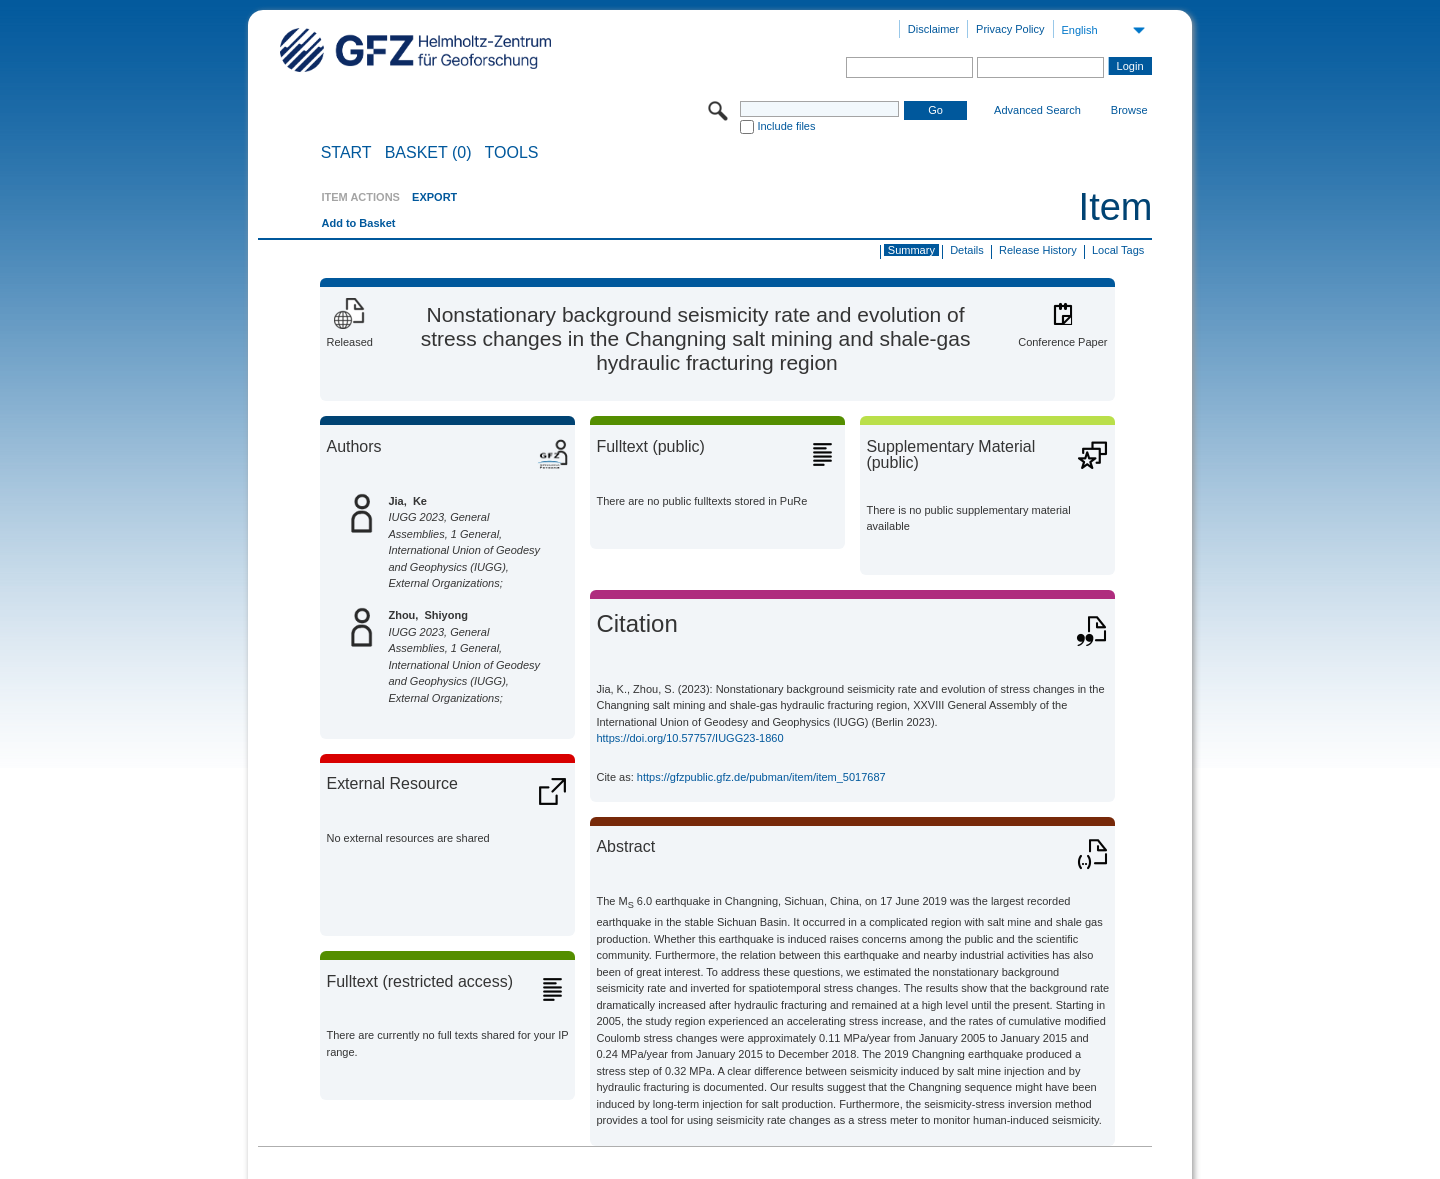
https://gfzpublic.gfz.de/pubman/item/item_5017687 (761, 777)
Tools (512, 153)
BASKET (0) (428, 153)
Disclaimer (933, 29)
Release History (1038, 250)
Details (967, 250)
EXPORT (434, 197)
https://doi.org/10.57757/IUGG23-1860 (689, 738)
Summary (911, 250)
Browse (1129, 110)
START (346, 153)
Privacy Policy (1010, 29)
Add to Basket (358, 223)
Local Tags (1118, 250)
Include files (786, 126)
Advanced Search (1037, 110)
